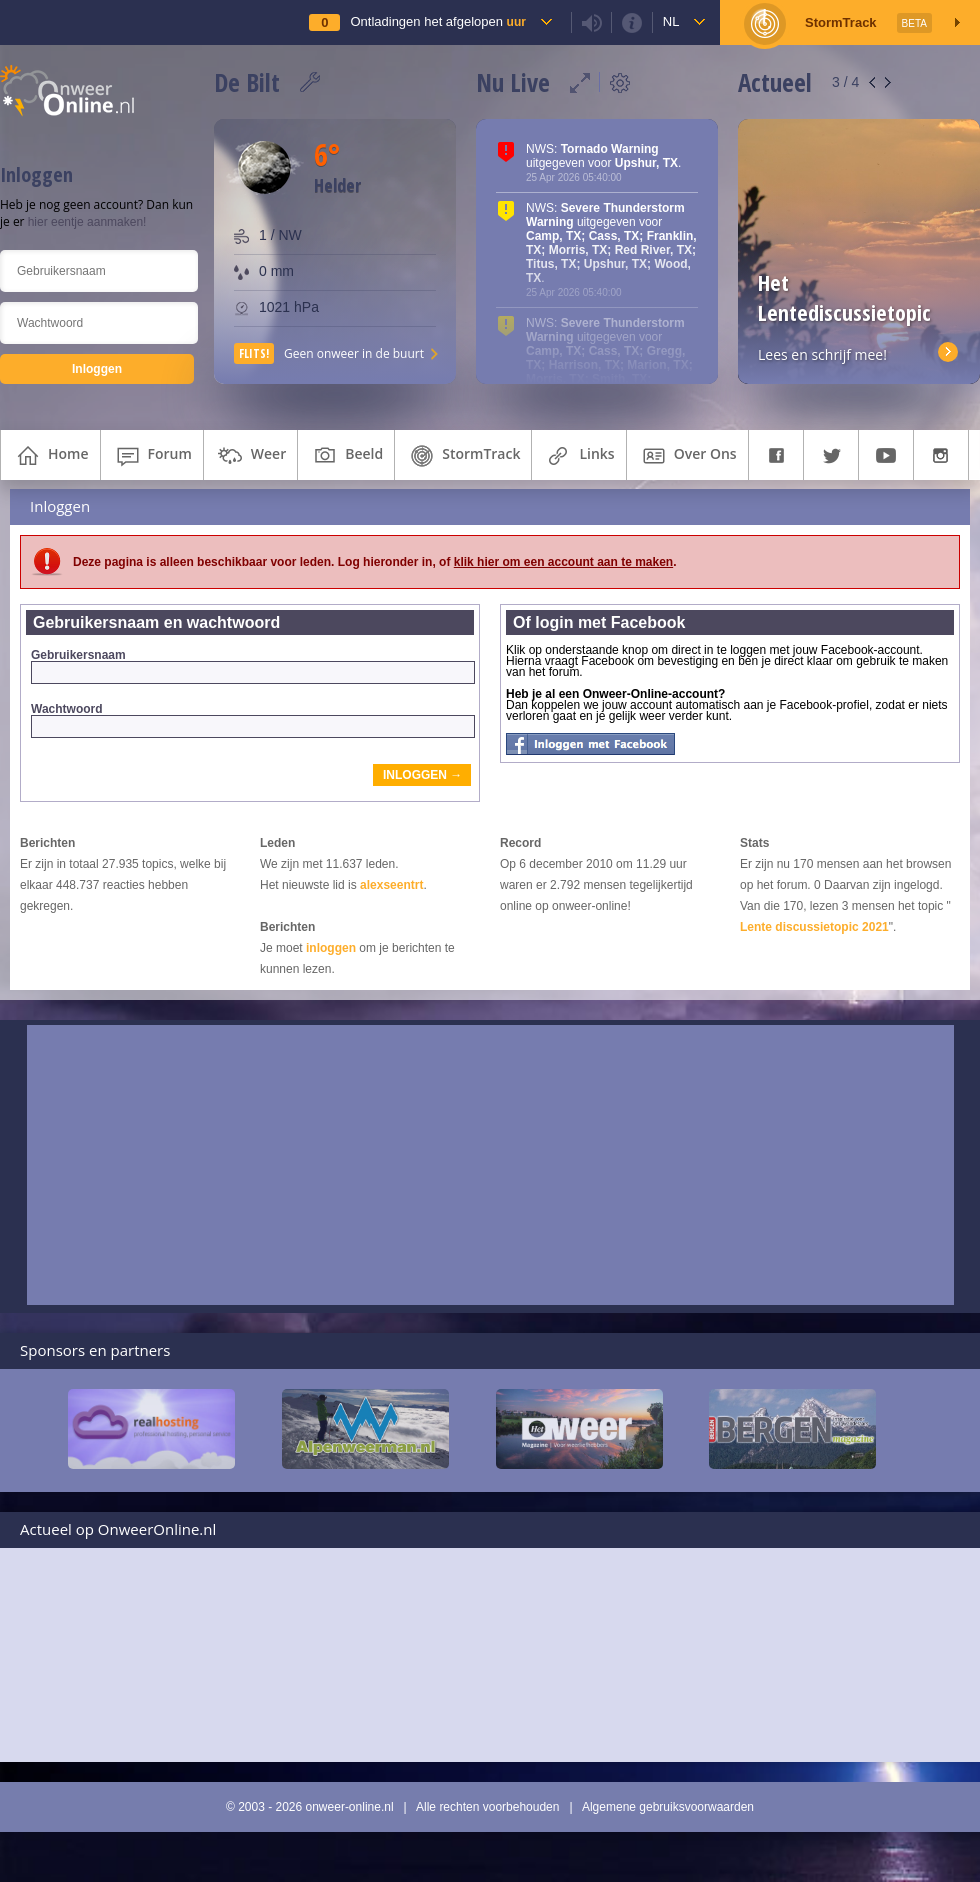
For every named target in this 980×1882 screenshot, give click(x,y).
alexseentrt (391, 885)
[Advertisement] (490, 1165)
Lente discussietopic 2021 (814, 927)
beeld (346, 456)
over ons (687, 456)
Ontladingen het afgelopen (437, 21)
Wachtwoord (252, 720)
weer (250, 456)
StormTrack (463, 456)
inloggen (331, 948)
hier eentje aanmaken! (87, 222)
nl (671, 21)
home (50, 456)
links (578, 456)
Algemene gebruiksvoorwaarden (668, 1807)
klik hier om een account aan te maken (563, 562)
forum (152, 456)
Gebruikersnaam (252, 666)
